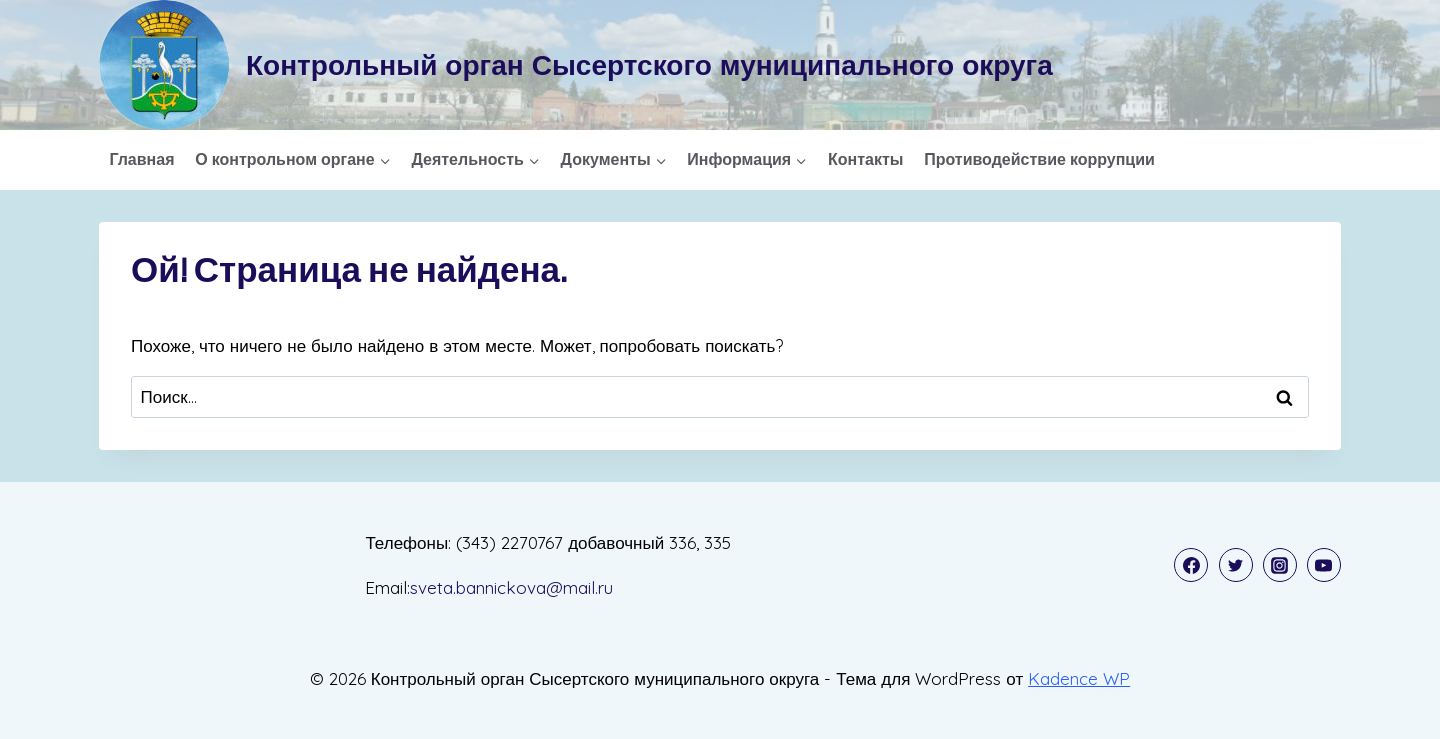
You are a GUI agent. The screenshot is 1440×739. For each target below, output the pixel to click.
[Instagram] (1280, 565)
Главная (141, 159)
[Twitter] (1236, 565)
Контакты (865, 159)
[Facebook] (1191, 565)
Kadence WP (1079, 678)
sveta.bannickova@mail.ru (511, 587)
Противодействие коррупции (1039, 159)
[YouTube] (1324, 565)
